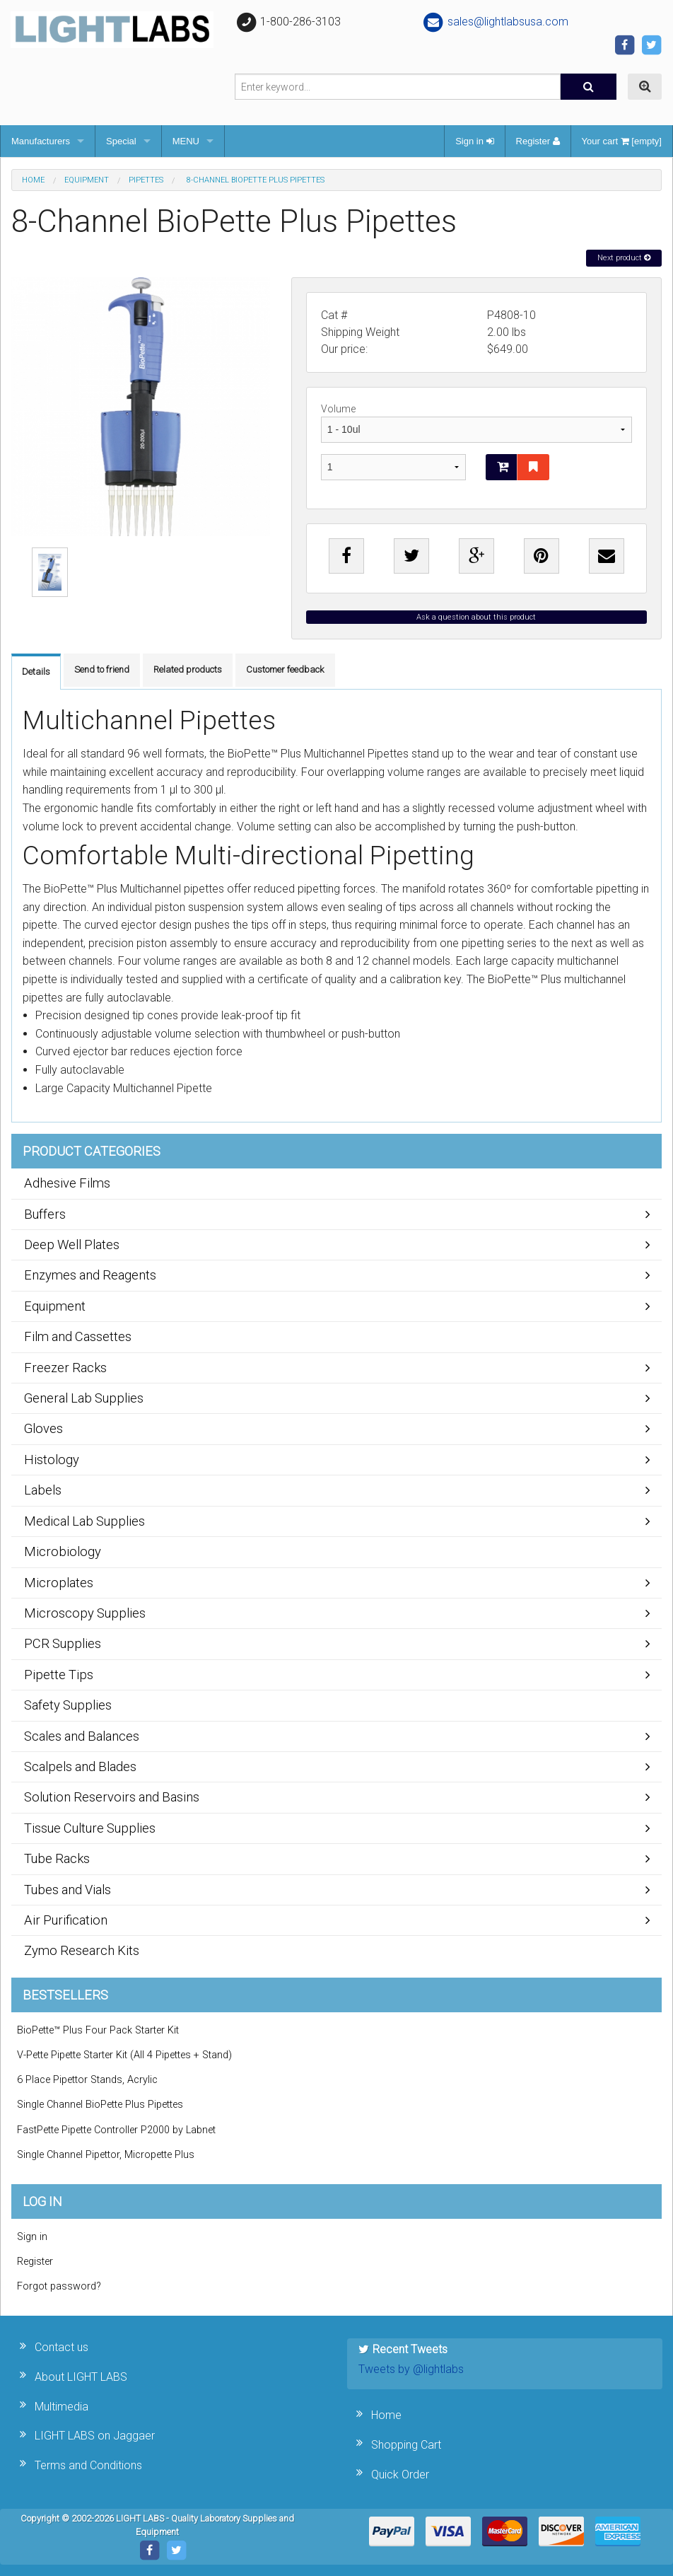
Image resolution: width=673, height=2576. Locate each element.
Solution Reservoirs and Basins (111, 1796)
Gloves (43, 1428)
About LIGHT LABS (81, 2377)
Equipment (86, 180)
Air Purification (65, 1920)
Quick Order (400, 2474)
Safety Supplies (68, 1705)
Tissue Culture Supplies (90, 1828)
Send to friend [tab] (101, 669)
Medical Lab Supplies (84, 1521)
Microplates (58, 1582)
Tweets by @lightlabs (411, 2369)
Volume (476, 423)
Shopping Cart (406, 2445)
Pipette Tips (58, 1674)
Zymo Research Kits (81, 1950)
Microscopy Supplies (85, 1613)
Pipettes (146, 180)
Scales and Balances (81, 1736)
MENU (185, 141)
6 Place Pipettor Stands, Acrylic (87, 2080)
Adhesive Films (67, 1183)
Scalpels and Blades (80, 1766)
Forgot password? (59, 2286)
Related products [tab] (187, 669)
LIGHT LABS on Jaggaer (95, 2435)
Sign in (474, 141)
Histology (51, 1459)
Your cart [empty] (622, 141)
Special (121, 141)
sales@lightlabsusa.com (495, 21)
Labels (43, 1490)
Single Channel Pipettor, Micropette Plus (105, 2155)
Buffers (45, 1214)
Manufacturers (40, 141)
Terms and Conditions (88, 2465)
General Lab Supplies (84, 1398)
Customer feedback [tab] (285, 669)
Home (33, 180)
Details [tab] (36, 671)
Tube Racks (57, 1858)
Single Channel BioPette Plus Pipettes (100, 2105)
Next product (623, 257)
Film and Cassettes (77, 1336)
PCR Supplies (62, 1643)
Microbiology (62, 1551)
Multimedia (61, 2406)
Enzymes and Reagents (90, 1274)
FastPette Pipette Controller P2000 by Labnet (116, 2130)
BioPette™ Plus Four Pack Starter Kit (98, 2030)
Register (538, 141)
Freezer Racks (65, 1367)
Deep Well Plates (71, 1244)
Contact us (61, 2347)
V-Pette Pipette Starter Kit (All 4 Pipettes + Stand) (124, 2055)
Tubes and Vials (67, 1889)
